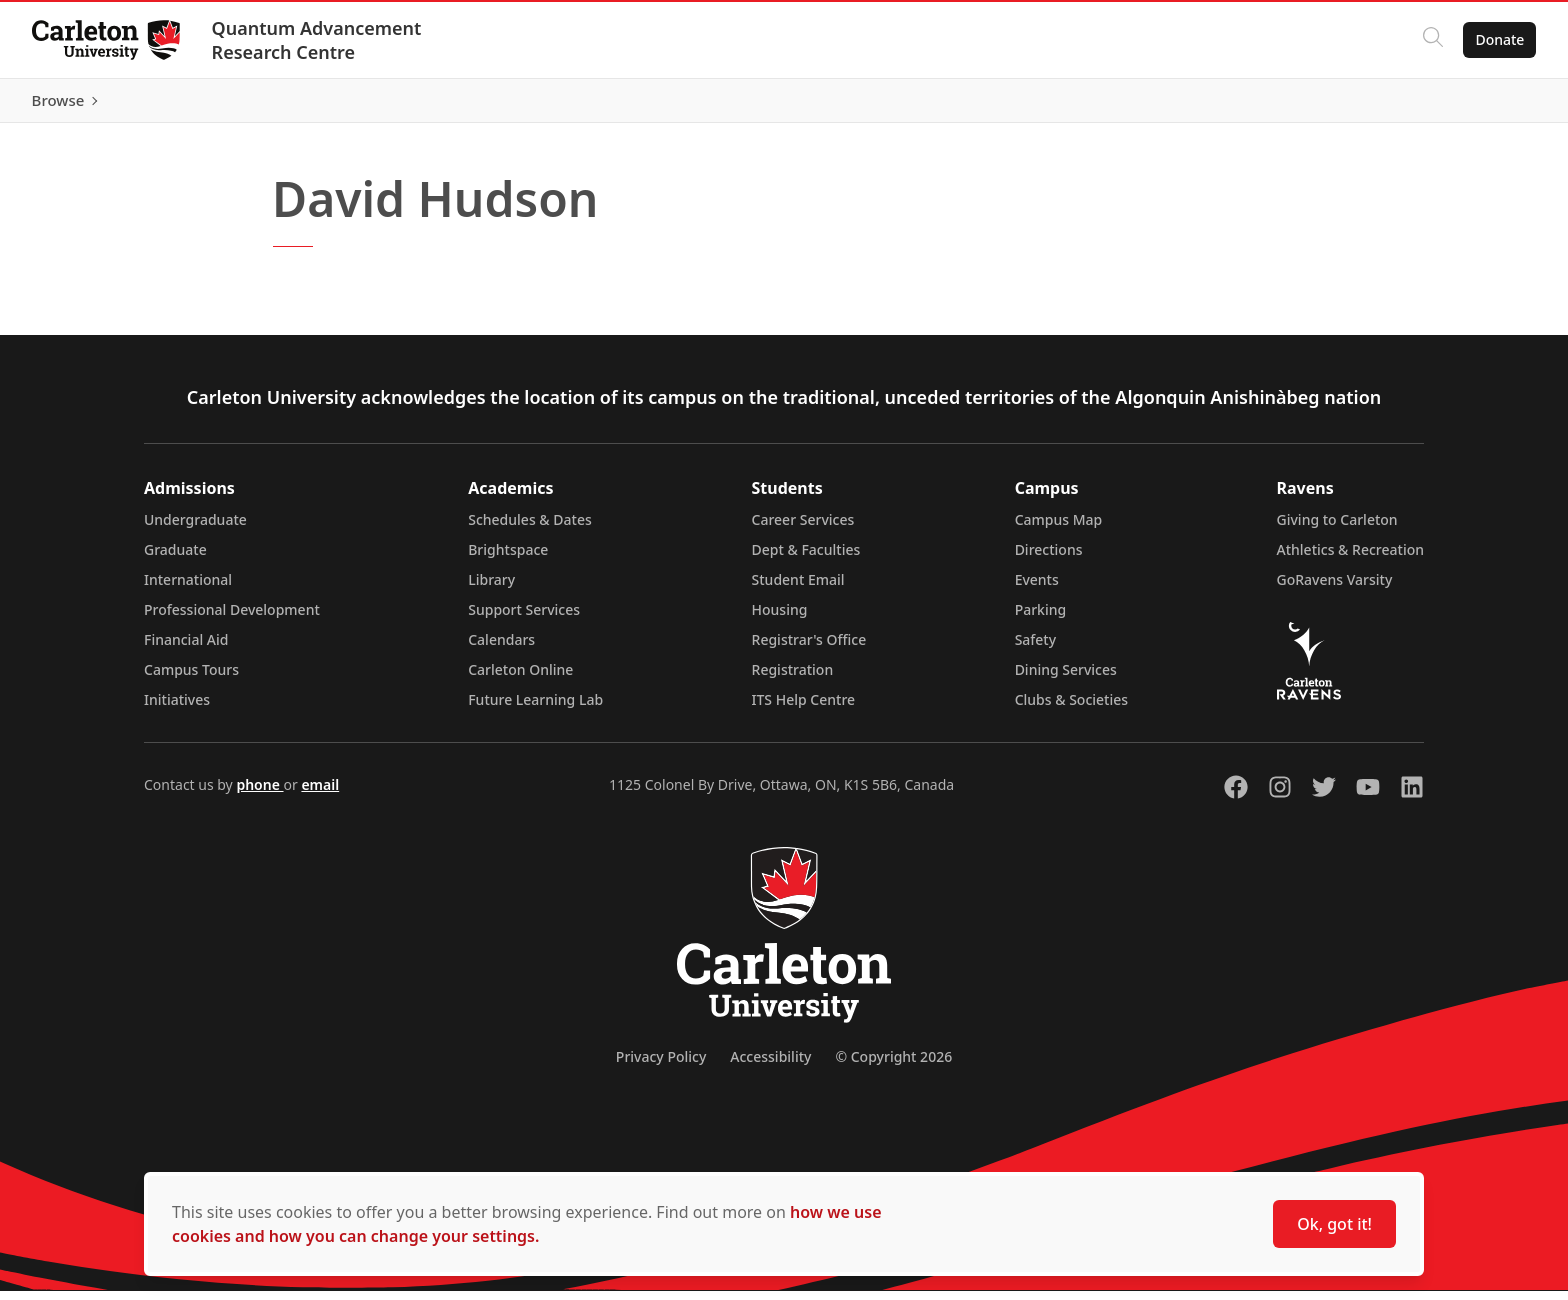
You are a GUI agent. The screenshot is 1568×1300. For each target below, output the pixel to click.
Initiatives (177, 708)
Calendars (501, 648)
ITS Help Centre (804, 708)
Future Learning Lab (535, 708)
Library (491, 588)
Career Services (803, 528)
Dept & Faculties (806, 558)
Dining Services (1066, 678)
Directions (1049, 558)
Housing (780, 618)
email (320, 793)
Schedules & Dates (530, 528)
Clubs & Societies (1071, 708)
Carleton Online (520, 678)
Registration (793, 678)
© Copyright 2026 (893, 1065)
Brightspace (508, 558)
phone (259, 793)
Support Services (524, 618)
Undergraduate (195, 528)
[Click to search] (1433, 40)
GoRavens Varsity (1335, 588)
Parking (1041, 618)
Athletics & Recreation (1350, 558)
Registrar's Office (809, 648)
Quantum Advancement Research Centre (317, 40)
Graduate (175, 558)
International (188, 588)
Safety (1036, 648)
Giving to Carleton (1337, 528)
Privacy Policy (661, 1065)
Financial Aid (186, 648)
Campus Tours (191, 678)
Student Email (798, 588)
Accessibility (770, 1065)
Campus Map (1059, 528)
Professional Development (232, 618)
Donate (1499, 39)
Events (1037, 588)
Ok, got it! (1334, 1224)
